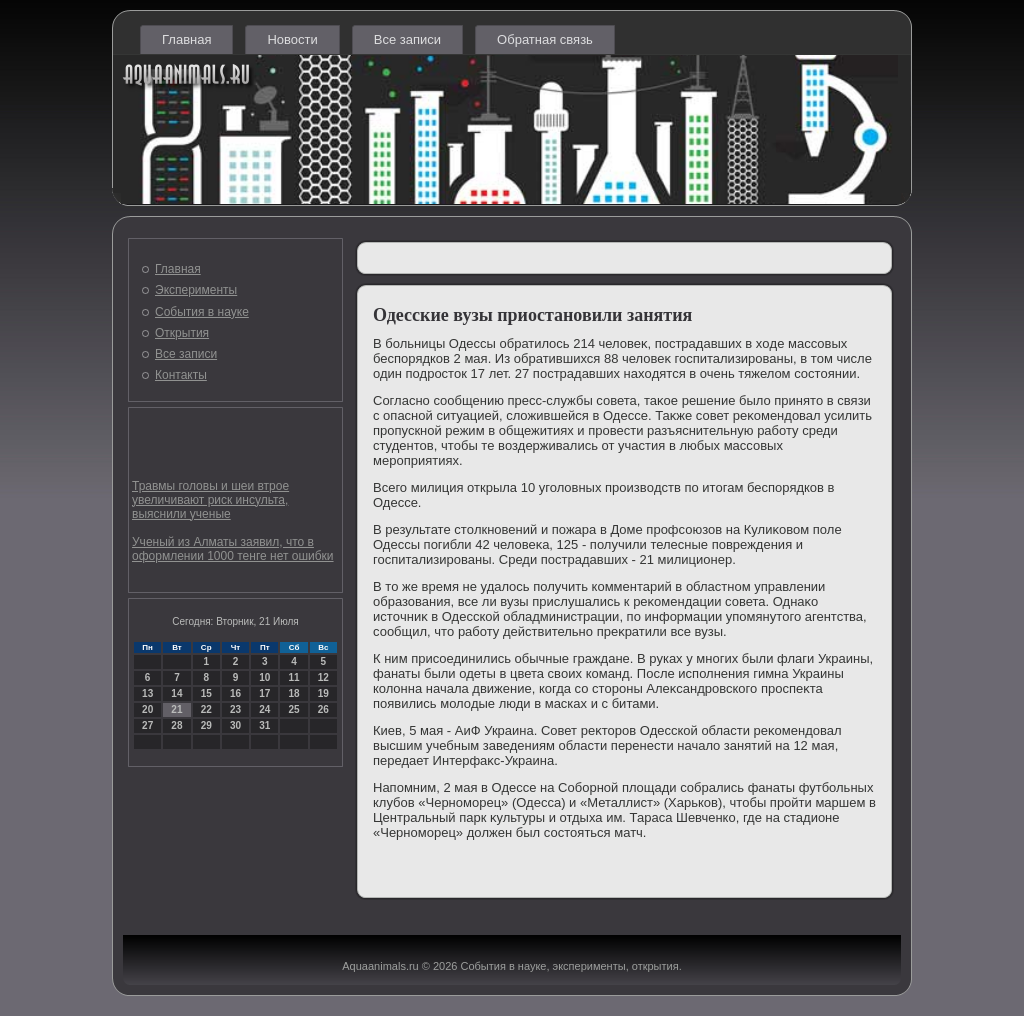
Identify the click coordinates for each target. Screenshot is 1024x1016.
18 (293, 693)
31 (264, 725)
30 (235, 725)
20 (147, 709)
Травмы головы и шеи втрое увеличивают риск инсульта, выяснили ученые (210, 500)
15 (206, 693)
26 (323, 709)
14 (176, 693)
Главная (186, 39)
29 (206, 725)
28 (176, 725)
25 (293, 709)
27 (147, 725)
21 (176, 709)
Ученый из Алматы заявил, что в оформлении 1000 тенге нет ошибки (233, 549)
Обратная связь (545, 39)
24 (264, 709)
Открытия (182, 333)
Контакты (181, 375)
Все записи (407, 39)
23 (235, 709)
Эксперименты (196, 290)
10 (264, 677)
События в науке (202, 312)
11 (293, 677)
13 (147, 693)
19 (323, 693)
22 (206, 709)
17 (264, 693)
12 (323, 677)
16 (235, 693)
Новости (292, 39)
